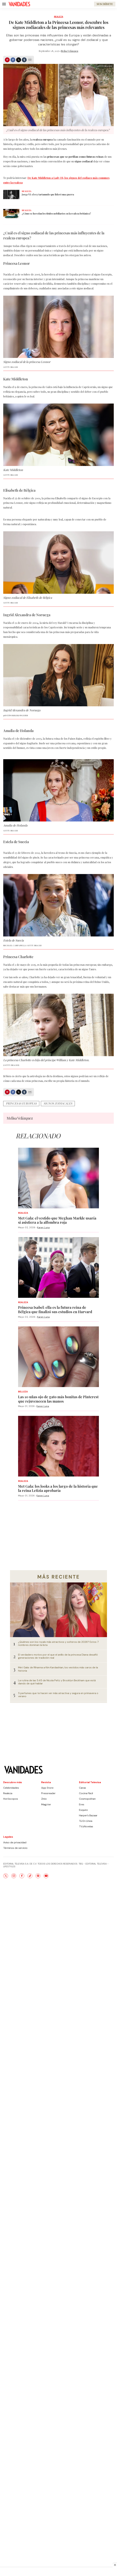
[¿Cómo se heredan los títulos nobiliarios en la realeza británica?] (11, 213)
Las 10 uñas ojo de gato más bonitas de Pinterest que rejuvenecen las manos (58, 1399)
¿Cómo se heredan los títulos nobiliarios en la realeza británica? (56, 213)
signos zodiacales (57, 1103)
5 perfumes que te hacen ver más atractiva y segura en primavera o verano (58, 1695)
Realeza (58, 16)
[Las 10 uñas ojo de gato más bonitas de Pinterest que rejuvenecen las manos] (58, 1356)
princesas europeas (21, 1103)
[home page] (19, 4)
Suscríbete (105, 4)
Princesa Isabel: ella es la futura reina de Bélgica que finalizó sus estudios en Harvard (55, 1309)
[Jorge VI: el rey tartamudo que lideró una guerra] (11, 194)
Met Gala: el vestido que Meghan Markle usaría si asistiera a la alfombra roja (57, 1220)
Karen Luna (43, 1227)
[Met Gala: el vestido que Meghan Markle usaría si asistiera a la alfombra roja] (58, 1178)
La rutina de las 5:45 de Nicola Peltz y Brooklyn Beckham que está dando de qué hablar (57, 1682)
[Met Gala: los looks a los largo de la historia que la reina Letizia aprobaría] (58, 1446)
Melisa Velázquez (69, 51)
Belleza (23, 1391)
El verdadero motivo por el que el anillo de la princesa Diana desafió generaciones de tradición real (58, 1656)
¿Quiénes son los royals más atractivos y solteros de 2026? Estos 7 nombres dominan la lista (58, 1643)
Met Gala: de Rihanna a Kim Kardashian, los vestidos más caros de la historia (58, 1669)
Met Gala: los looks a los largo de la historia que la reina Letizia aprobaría (58, 1488)
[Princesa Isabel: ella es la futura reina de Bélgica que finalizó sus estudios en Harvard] (58, 1267)
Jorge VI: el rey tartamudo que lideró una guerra (48, 194)
